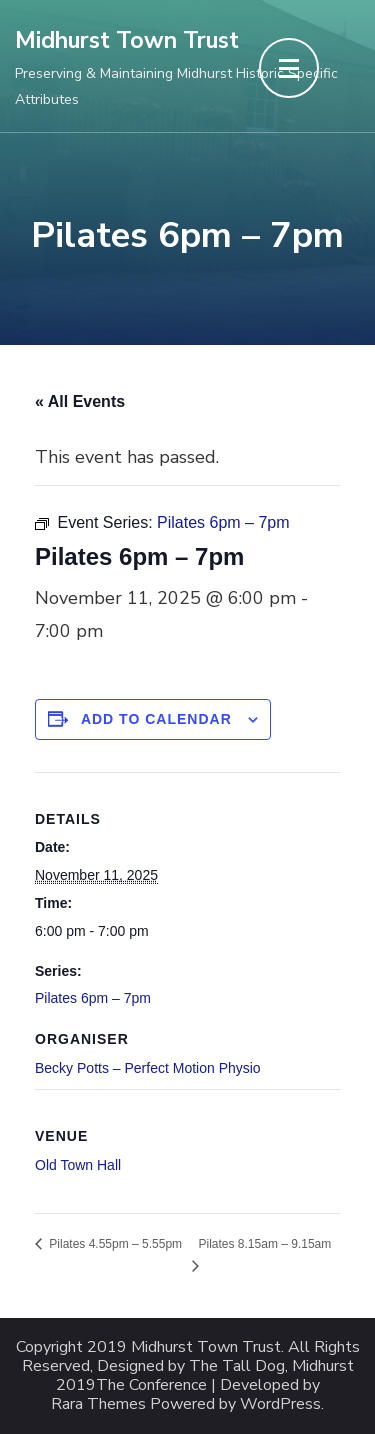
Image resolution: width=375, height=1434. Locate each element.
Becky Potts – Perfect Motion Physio (148, 1068)
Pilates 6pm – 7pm (93, 998)
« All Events (80, 401)
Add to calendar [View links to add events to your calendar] (156, 719)
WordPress (280, 1404)
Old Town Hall (78, 1165)
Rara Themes (98, 1404)
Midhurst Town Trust (127, 40)
